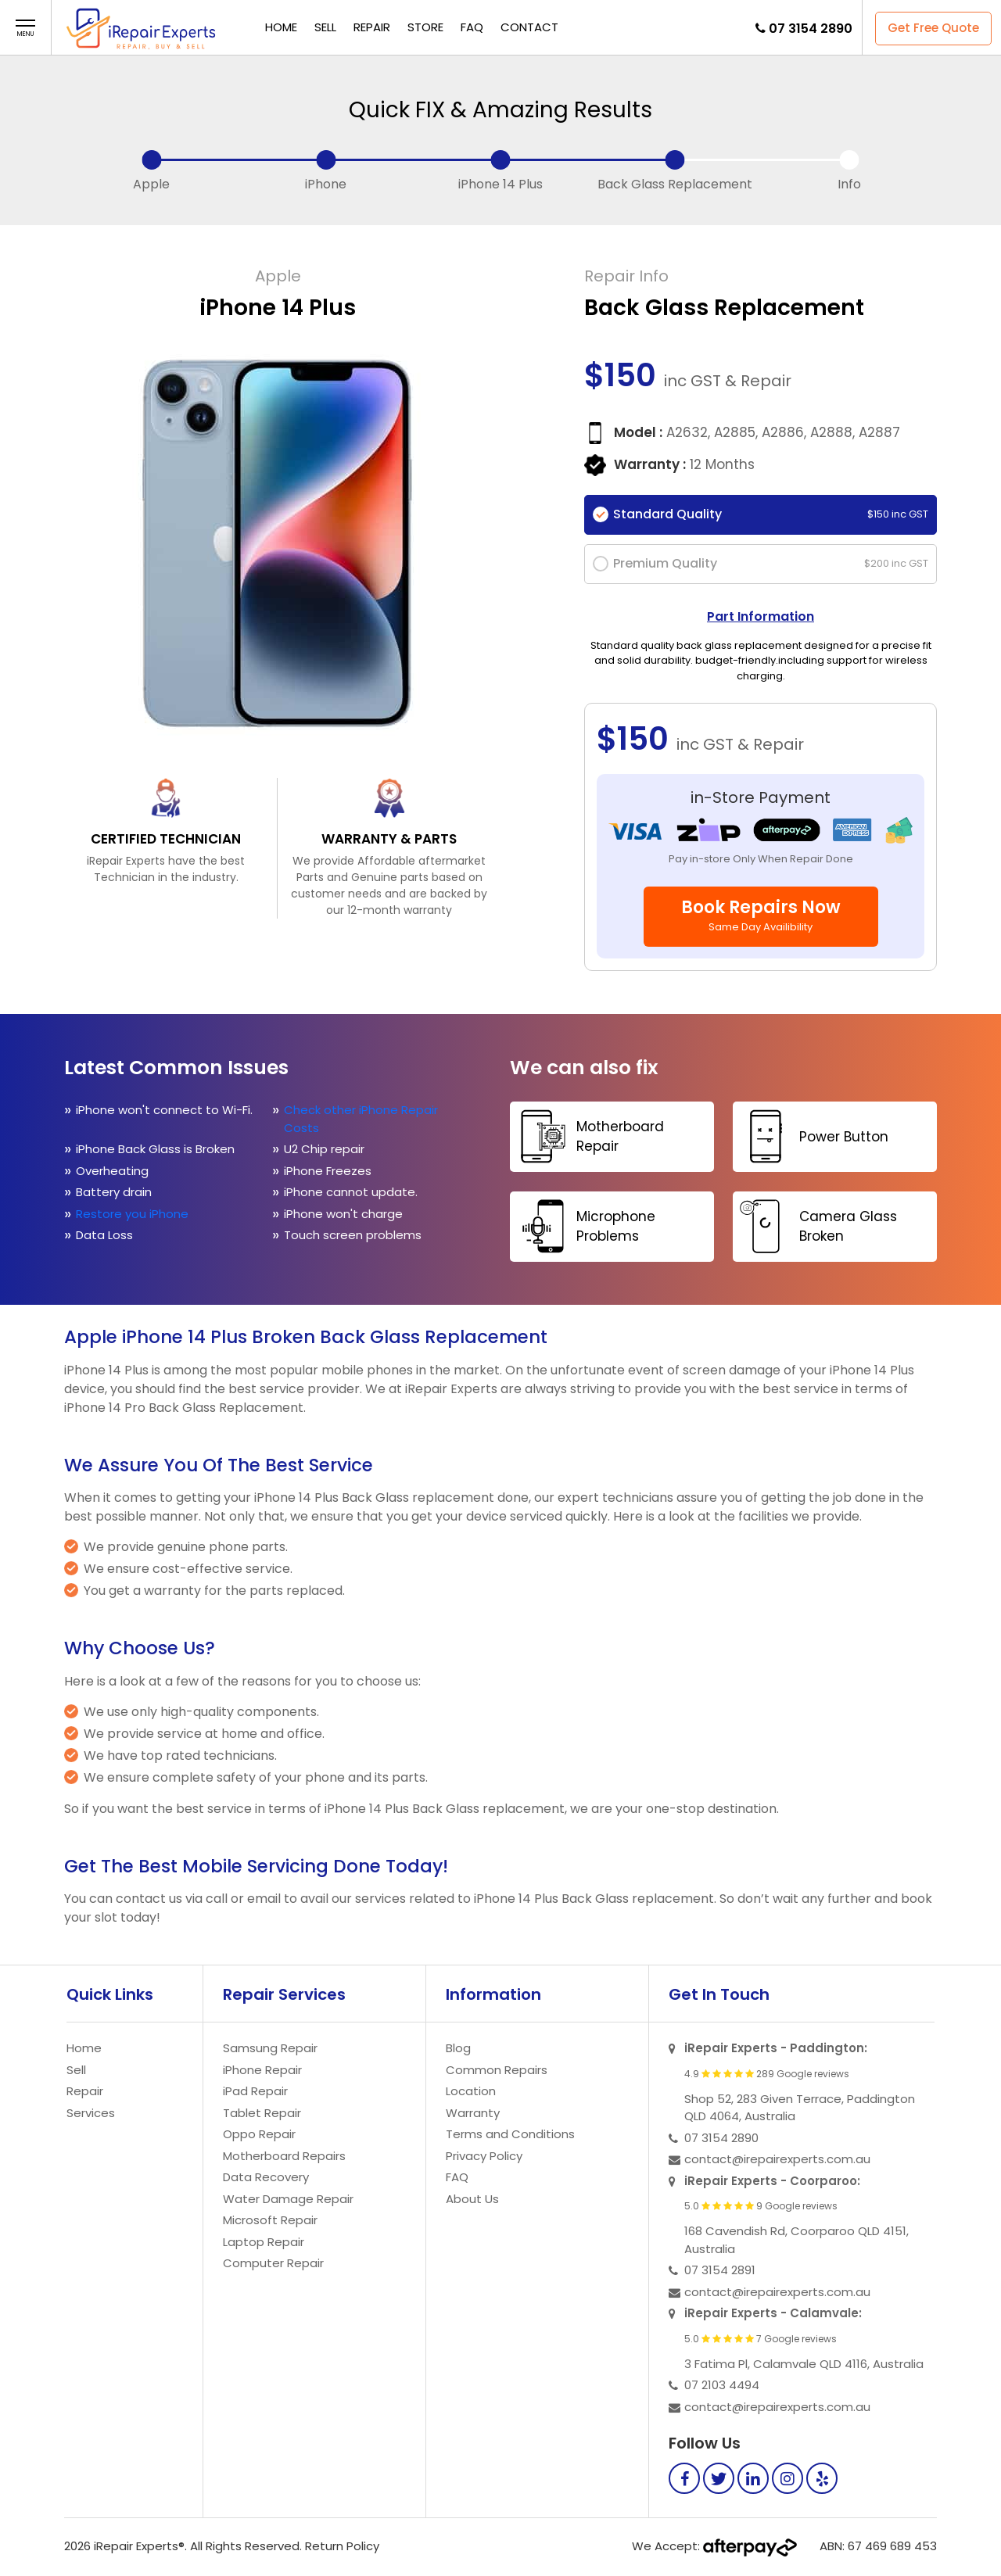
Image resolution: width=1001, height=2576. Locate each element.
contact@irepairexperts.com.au (777, 2159)
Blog (458, 2048)
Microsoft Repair (270, 2220)
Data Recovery (266, 2177)
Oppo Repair (259, 2134)
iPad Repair (255, 2091)
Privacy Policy (484, 2156)
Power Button (812, 1136)
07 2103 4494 (721, 2385)
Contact (529, 27)
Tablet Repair (262, 2113)
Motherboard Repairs (284, 2156)
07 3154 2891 (719, 2270)
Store (425, 27)
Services (90, 2113)
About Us (472, 2199)
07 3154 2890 (810, 29)
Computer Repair (273, 2263)
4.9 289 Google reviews (766, 2074)
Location (471, 2091)
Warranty (473, 2113)
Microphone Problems (584, 1226)
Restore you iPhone (134, 1214)
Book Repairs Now (761, 914)
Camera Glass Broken (817, 1226)
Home (281, 27)
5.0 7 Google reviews (760, 2339)
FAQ (472, 27)
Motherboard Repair (589, 1136)
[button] (25, 28)
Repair (371, 27)
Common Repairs (496, 2070)
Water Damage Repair (288, 2199)
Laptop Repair (263, 2242)
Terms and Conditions (510, 2134)
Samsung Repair (270, 2048)
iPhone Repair (262, 2070)
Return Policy (342, 2546)
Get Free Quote (933, 28)
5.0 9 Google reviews (761, 2206)
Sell (325, 27)
